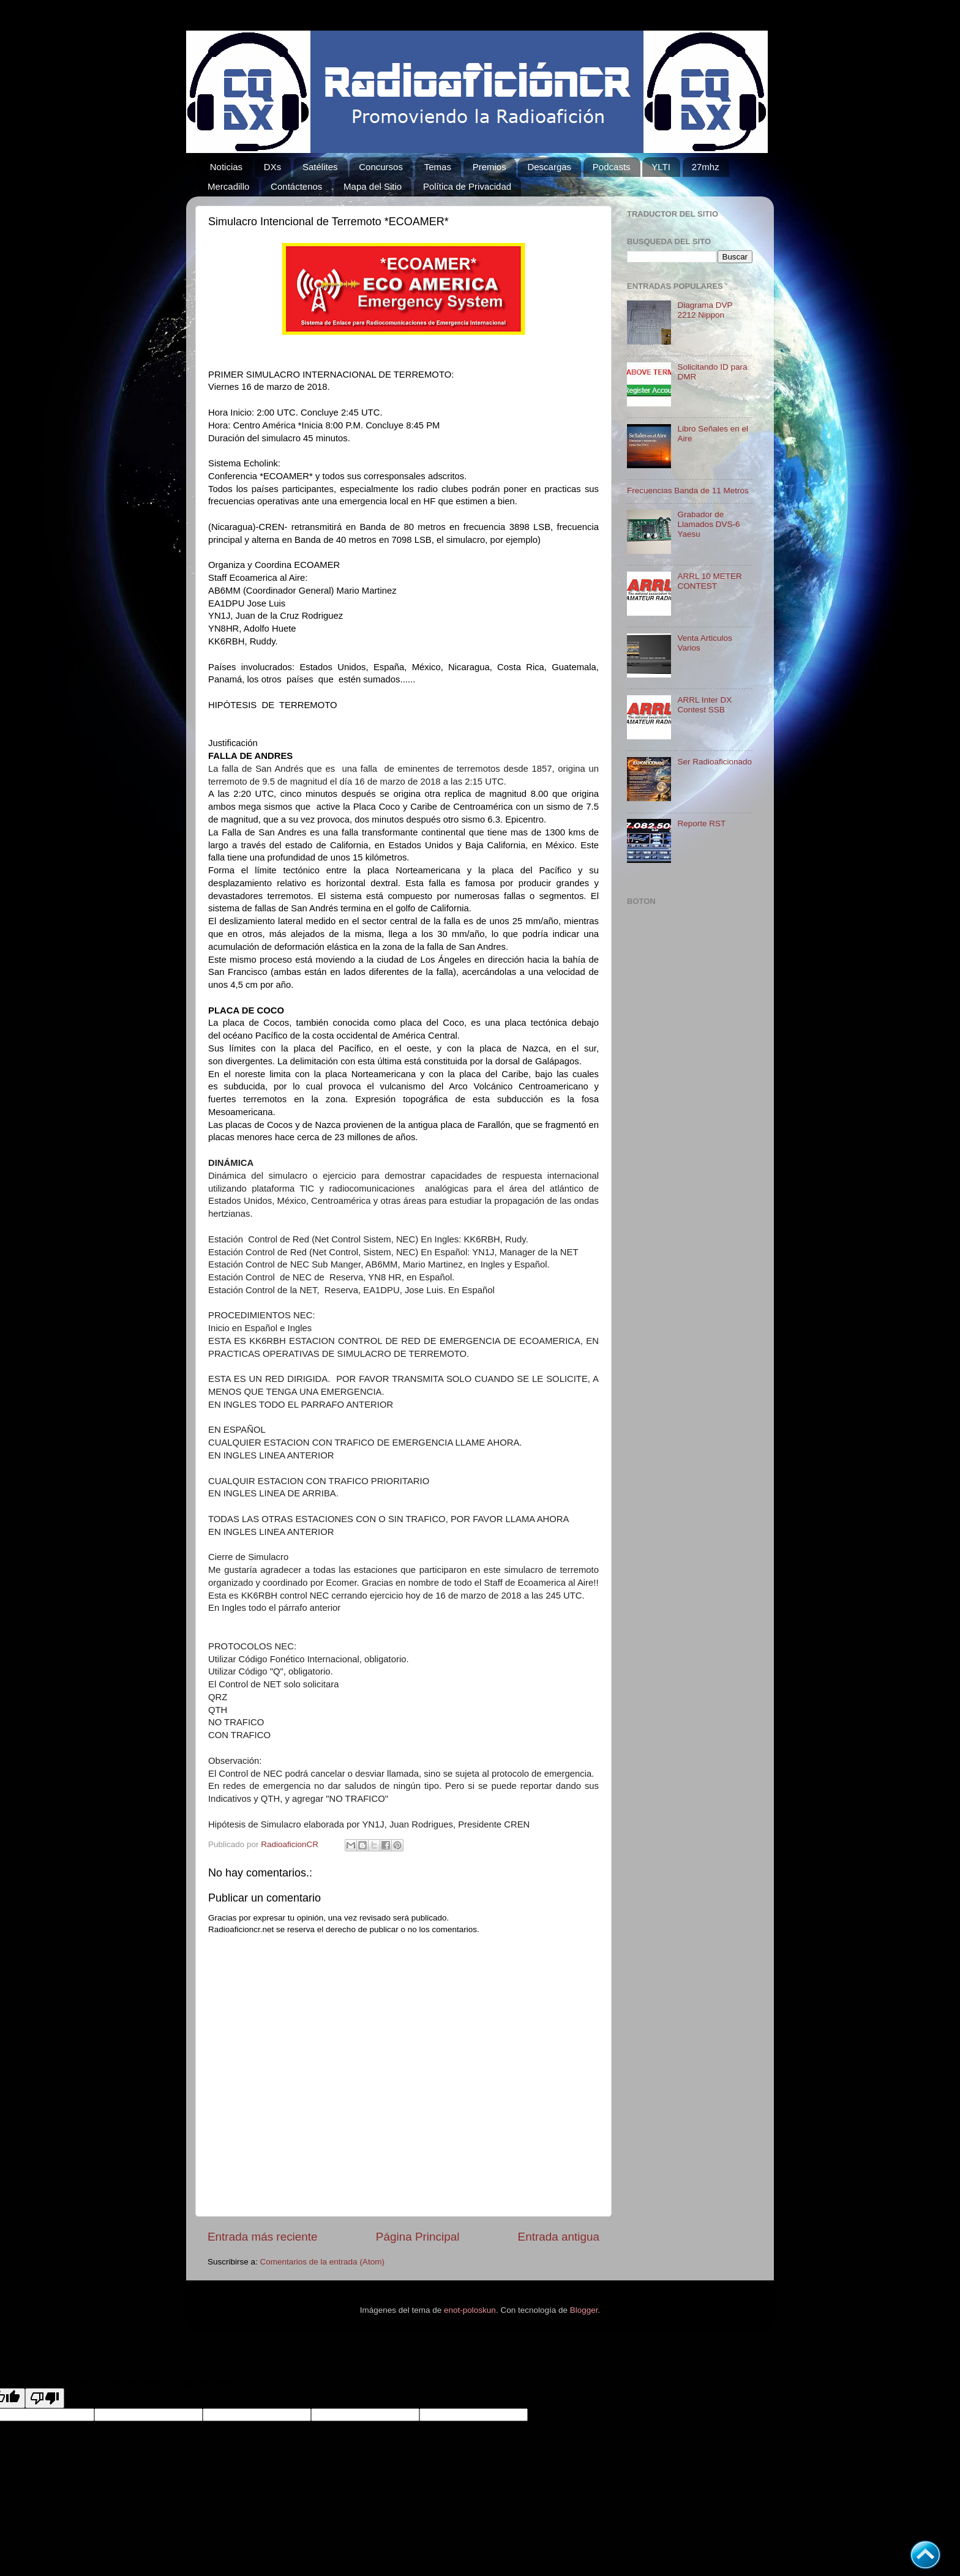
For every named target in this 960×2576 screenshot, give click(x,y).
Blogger (584, 2310)
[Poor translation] (44, 2398)
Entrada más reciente (263, 2236)
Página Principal (418, 2236)
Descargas (549, 167)
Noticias (226, 167)
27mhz (705, 167)
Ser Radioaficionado (714, 761)
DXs (272, 167)
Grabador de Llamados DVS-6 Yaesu (708, 524)
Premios (489, 167)
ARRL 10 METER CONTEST (709, 581)
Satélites (320, 167)
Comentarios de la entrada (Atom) (322, 2261)
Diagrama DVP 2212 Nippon (704, 310)
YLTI (660, 167)
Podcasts (612, 167)
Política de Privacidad (467, 186)
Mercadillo (228, 186)
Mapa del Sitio (372, 186)
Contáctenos (296, 186)
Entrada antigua (558, 2236)
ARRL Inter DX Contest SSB (704, 704)
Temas (437, 167)
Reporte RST (701, 823)
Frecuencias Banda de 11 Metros (688, 490)
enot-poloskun (470, 2310)
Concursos (381, 167)
